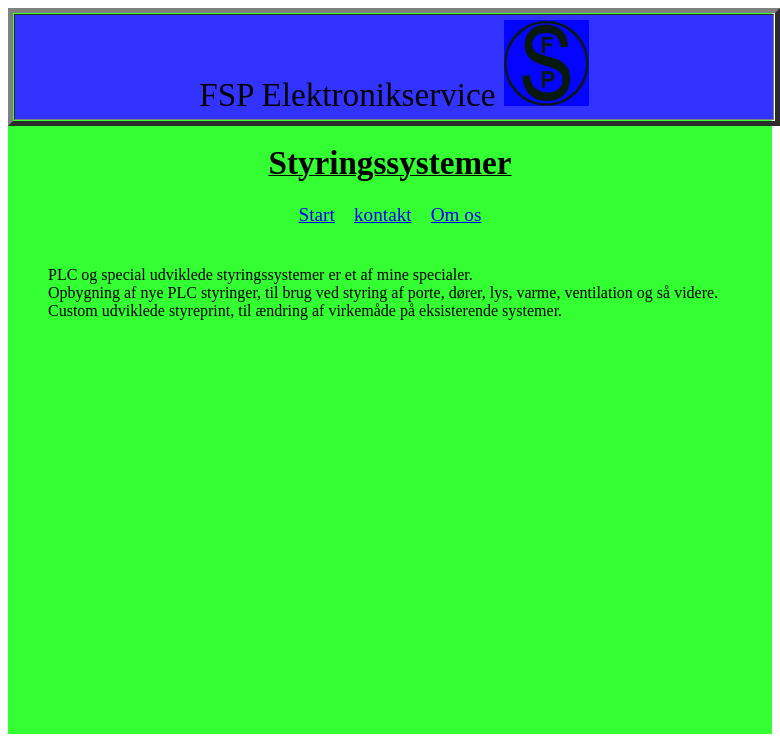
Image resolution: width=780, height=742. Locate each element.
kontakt (383, 214)
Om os (456, 214)
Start (317, 214)
